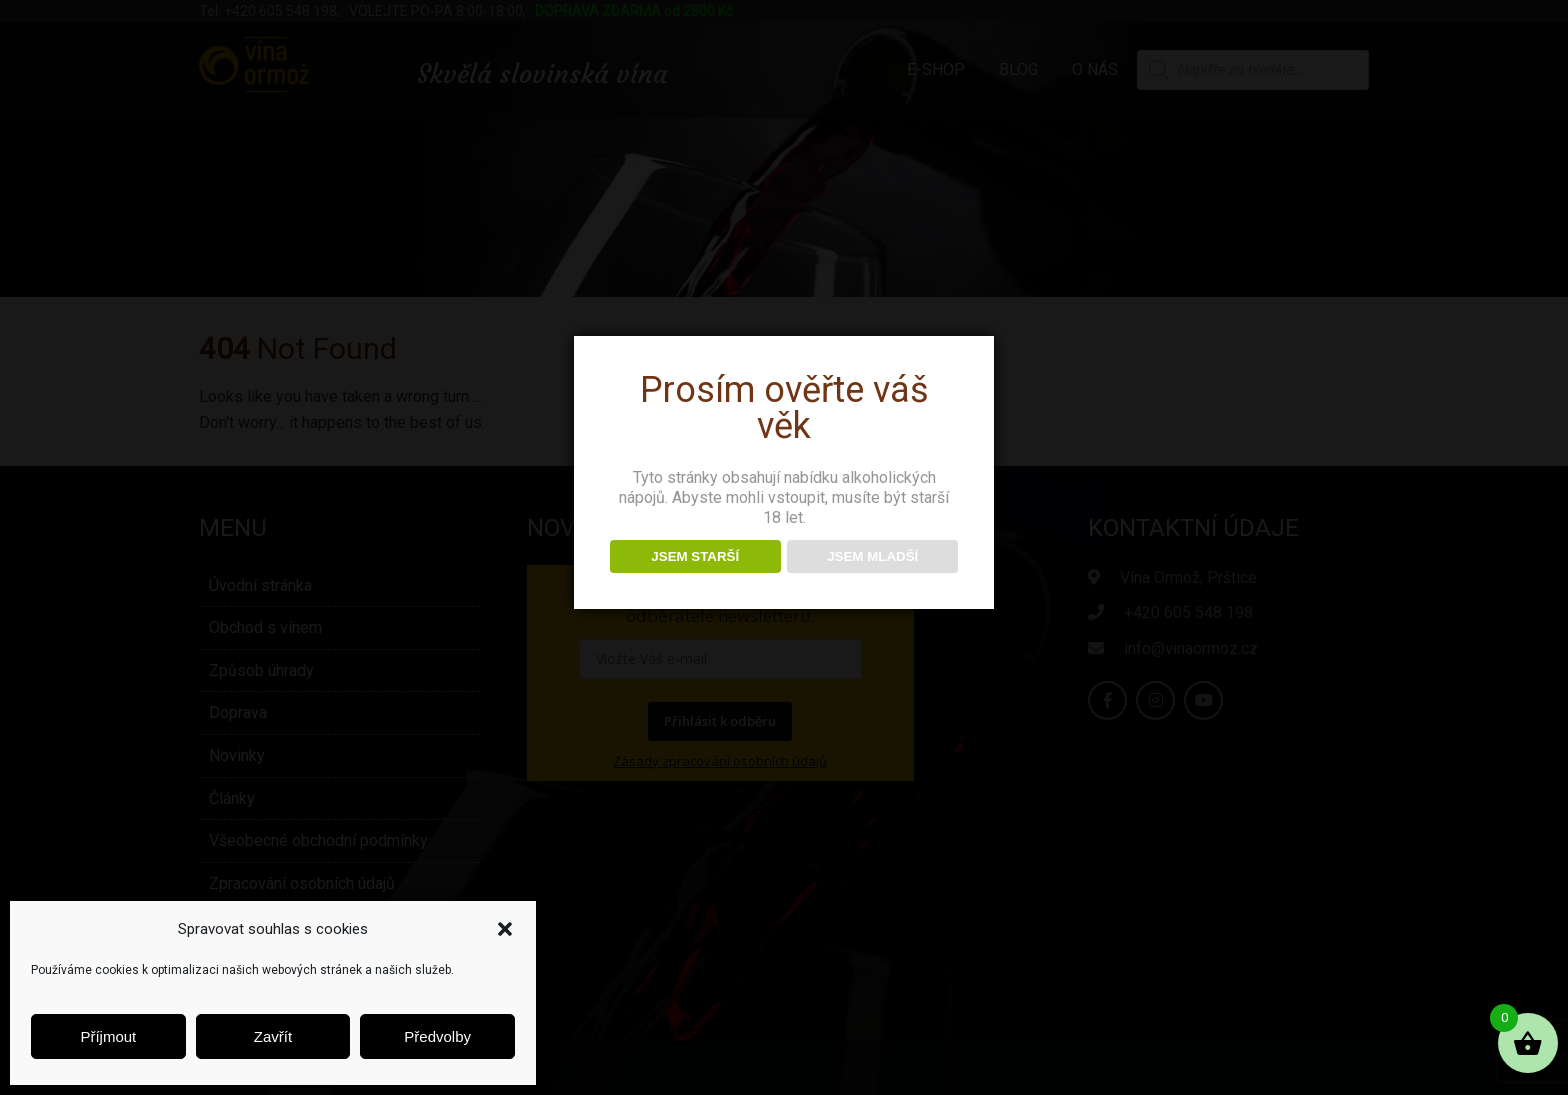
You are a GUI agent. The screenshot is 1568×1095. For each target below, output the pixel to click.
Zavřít (273, 1036)
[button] (505, 929)
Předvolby (437, 1036)
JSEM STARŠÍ (695, 556)
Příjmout (108, 1036)
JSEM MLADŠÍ (872, 556)
